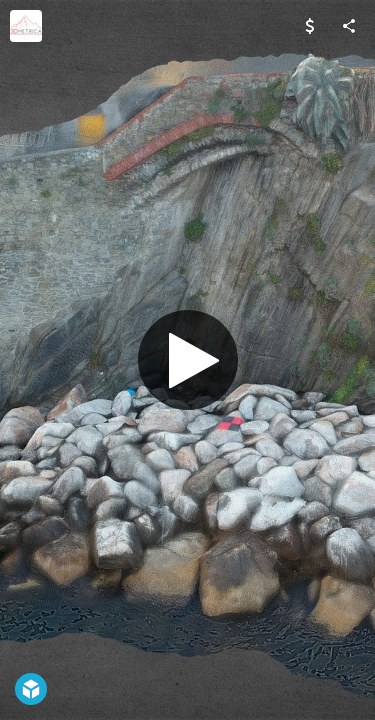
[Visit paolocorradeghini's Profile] (26, 26)
